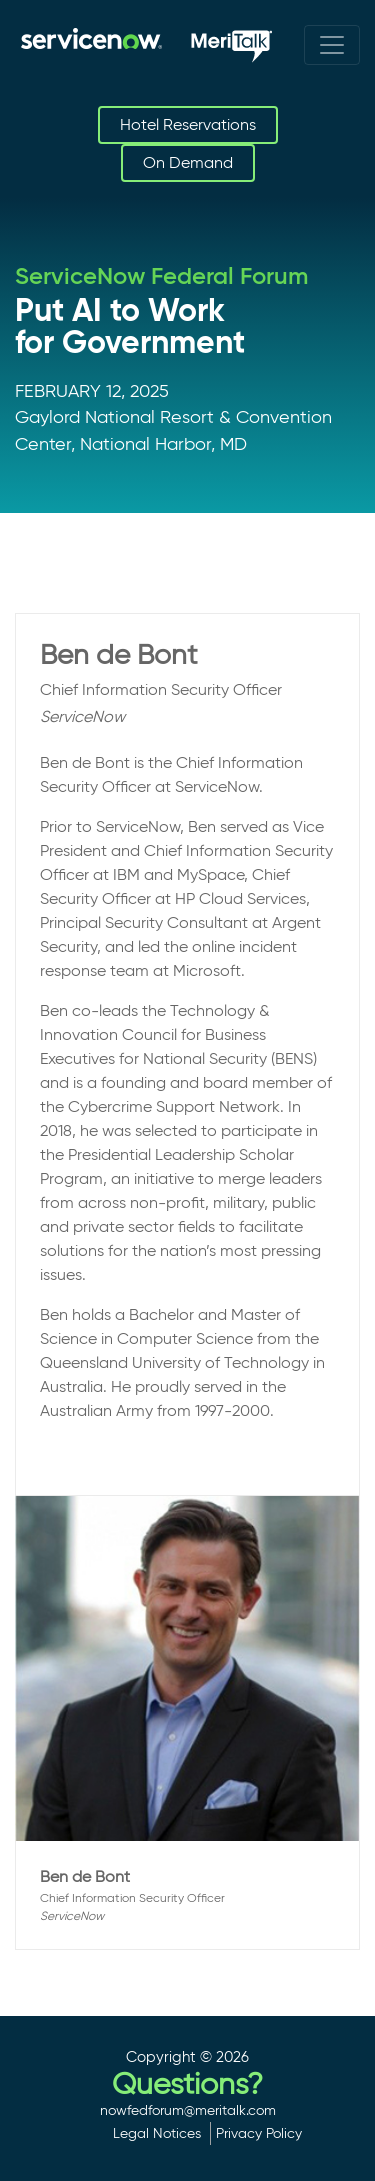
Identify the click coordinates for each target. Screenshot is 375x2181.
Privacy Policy (259, 2133)
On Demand (188, 162)
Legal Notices (157, 2133)
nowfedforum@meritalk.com (188, 2110)
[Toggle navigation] (332, 45)
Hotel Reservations (188, 124)
